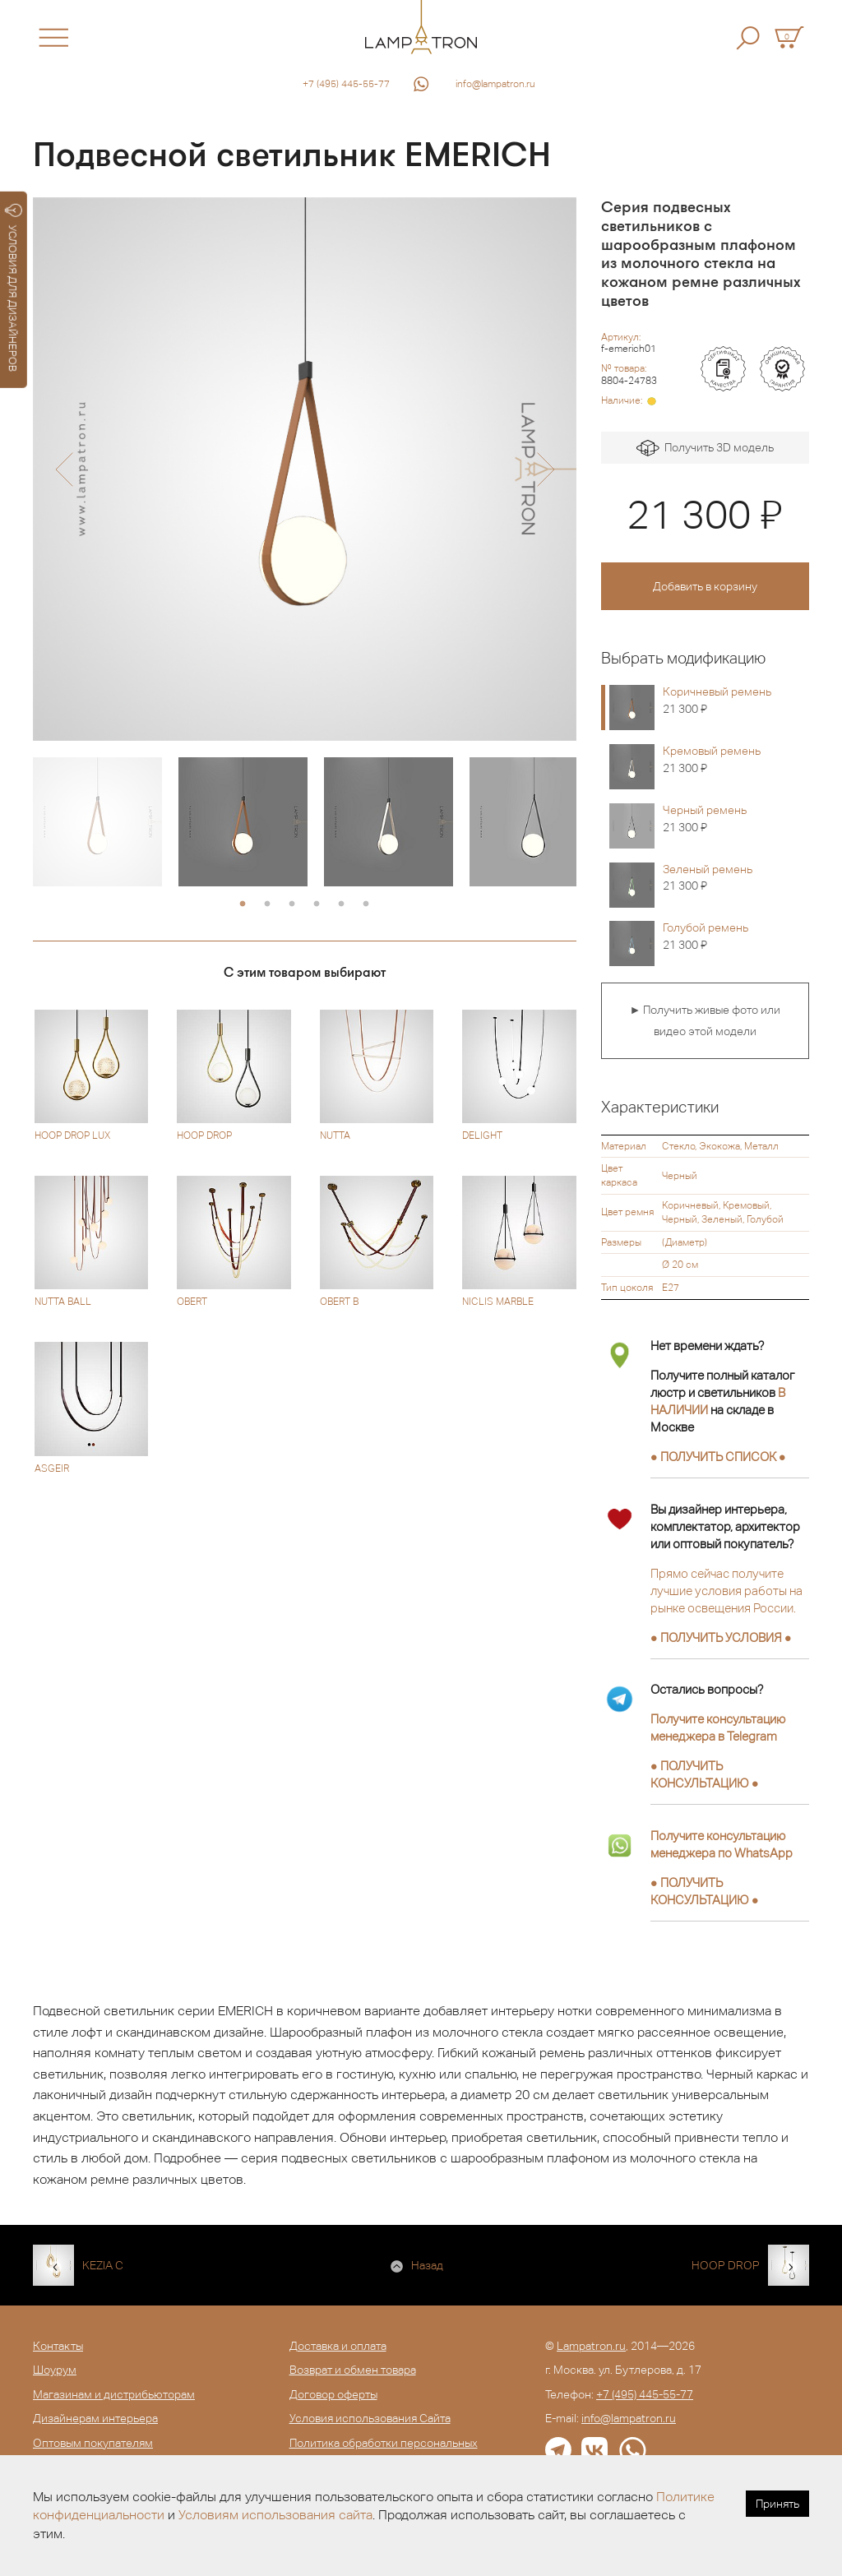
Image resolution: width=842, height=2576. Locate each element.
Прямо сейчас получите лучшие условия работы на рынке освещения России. (726, 1590)
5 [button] (341, 904)
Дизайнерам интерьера (95, 2418)
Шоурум (54, 2369)
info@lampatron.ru (495, 84)
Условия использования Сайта (370, 2418)
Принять (777, 2503)
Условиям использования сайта (275, 2515)
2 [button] (267, 904)
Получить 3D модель (705, 448)
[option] (304, 469)
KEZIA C (102, 2265)
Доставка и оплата (337, 2345)
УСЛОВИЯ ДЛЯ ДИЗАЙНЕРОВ (13, 288)
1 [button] (242, 904)
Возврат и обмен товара (352, 2369)
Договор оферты (333, 2394)
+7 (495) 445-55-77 (346, 84)
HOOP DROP (726, 2265)
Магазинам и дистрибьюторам (114, 2394)
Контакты (58, 2345)
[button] (63, 469)
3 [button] (292, 904)
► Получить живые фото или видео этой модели (704, 1020)
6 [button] (366, 904)
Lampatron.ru (591, 2345)
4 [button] (316, 904)
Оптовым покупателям (93, 2442)
